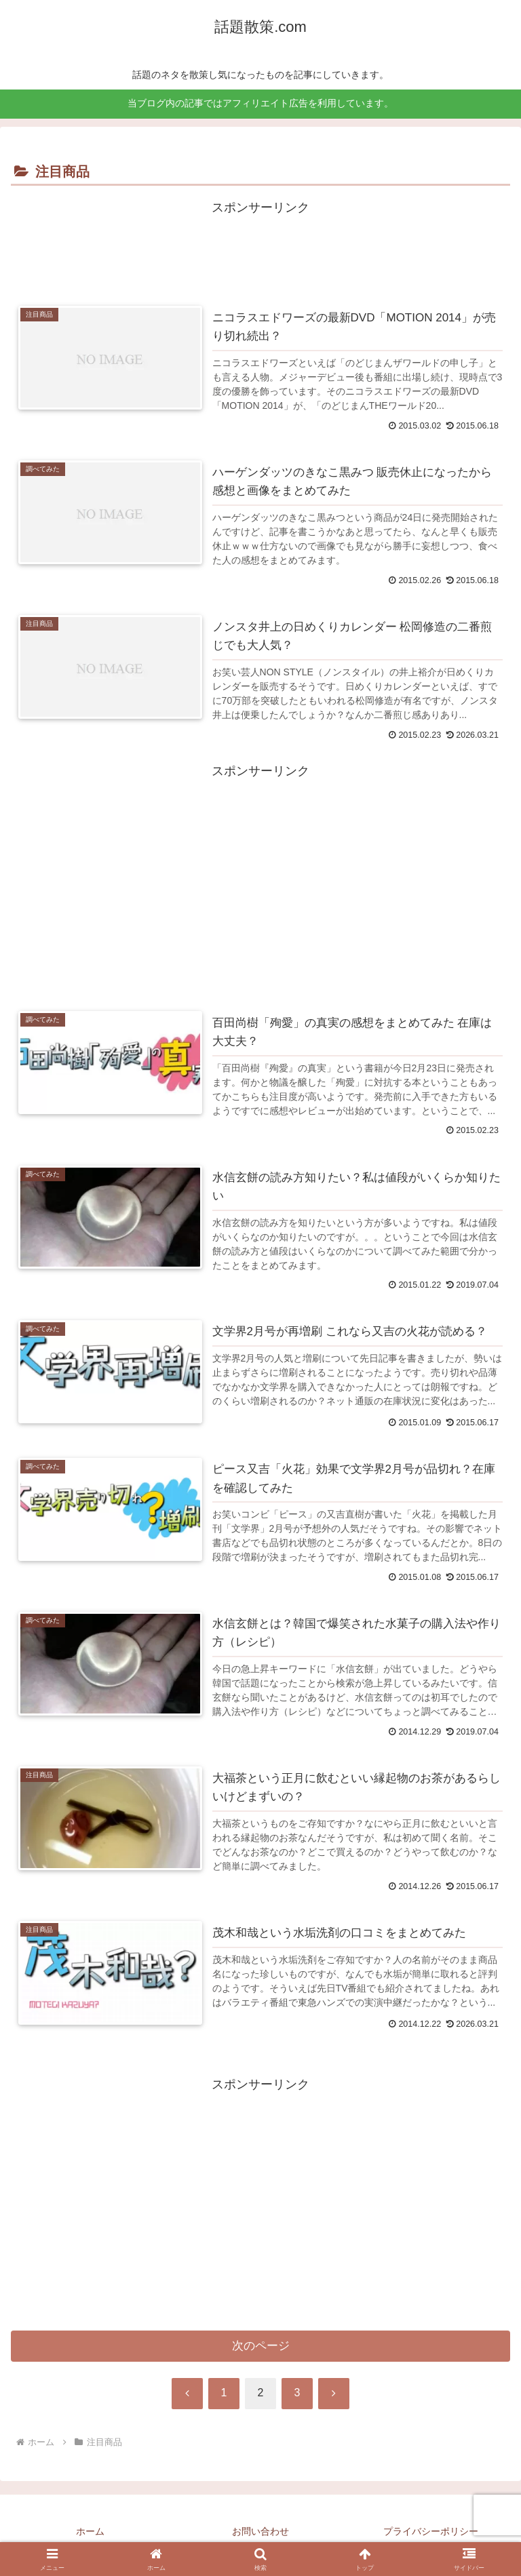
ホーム (90, 2532)
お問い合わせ (260, 2532)
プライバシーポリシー (430, 2532)
